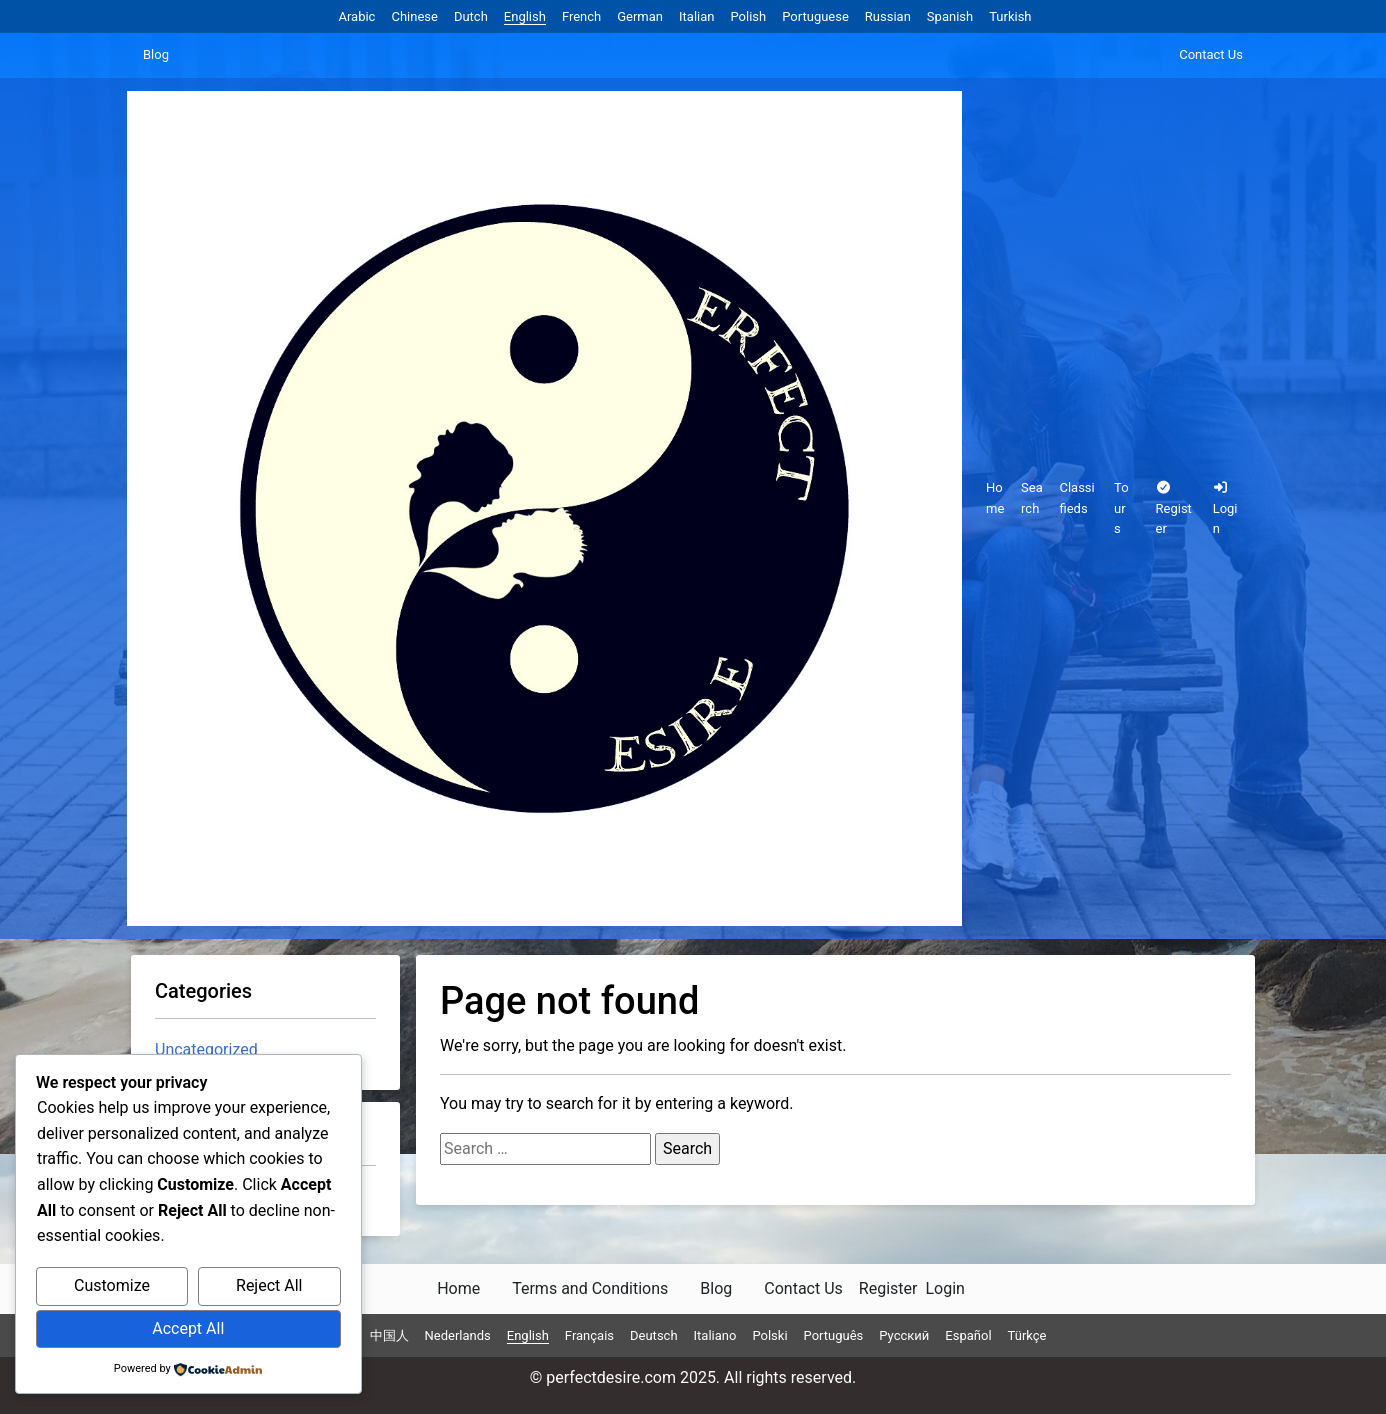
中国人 (389, 1335)
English (525, 16)
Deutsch (654, 1335)
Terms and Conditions (590, 1288)
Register (1174, 509)
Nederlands (458, 1335)
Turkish (1010, 16)
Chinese (414, 16)
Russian (888, 16)
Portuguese (815, 16)
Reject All (269, 1285)
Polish (748, 16)
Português (834, 1335)
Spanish (950, 16)
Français (589, 1335)
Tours (1121, 508)
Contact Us (1211, 54)
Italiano (715, 1335)
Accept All (188, 1328)
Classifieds (1076, 498)
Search (1032, 498)
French (581, 16)
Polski (769, 1335)
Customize (112, 1285)
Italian (696, 16)
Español (968, 1335)
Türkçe (1027, 1335)
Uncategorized (206, 1049)
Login (1225, 509)
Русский (904, 1335)
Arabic (356, 16)
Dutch (471, 16)
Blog (156, 54)
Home (995, 498)
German (640, 16)
